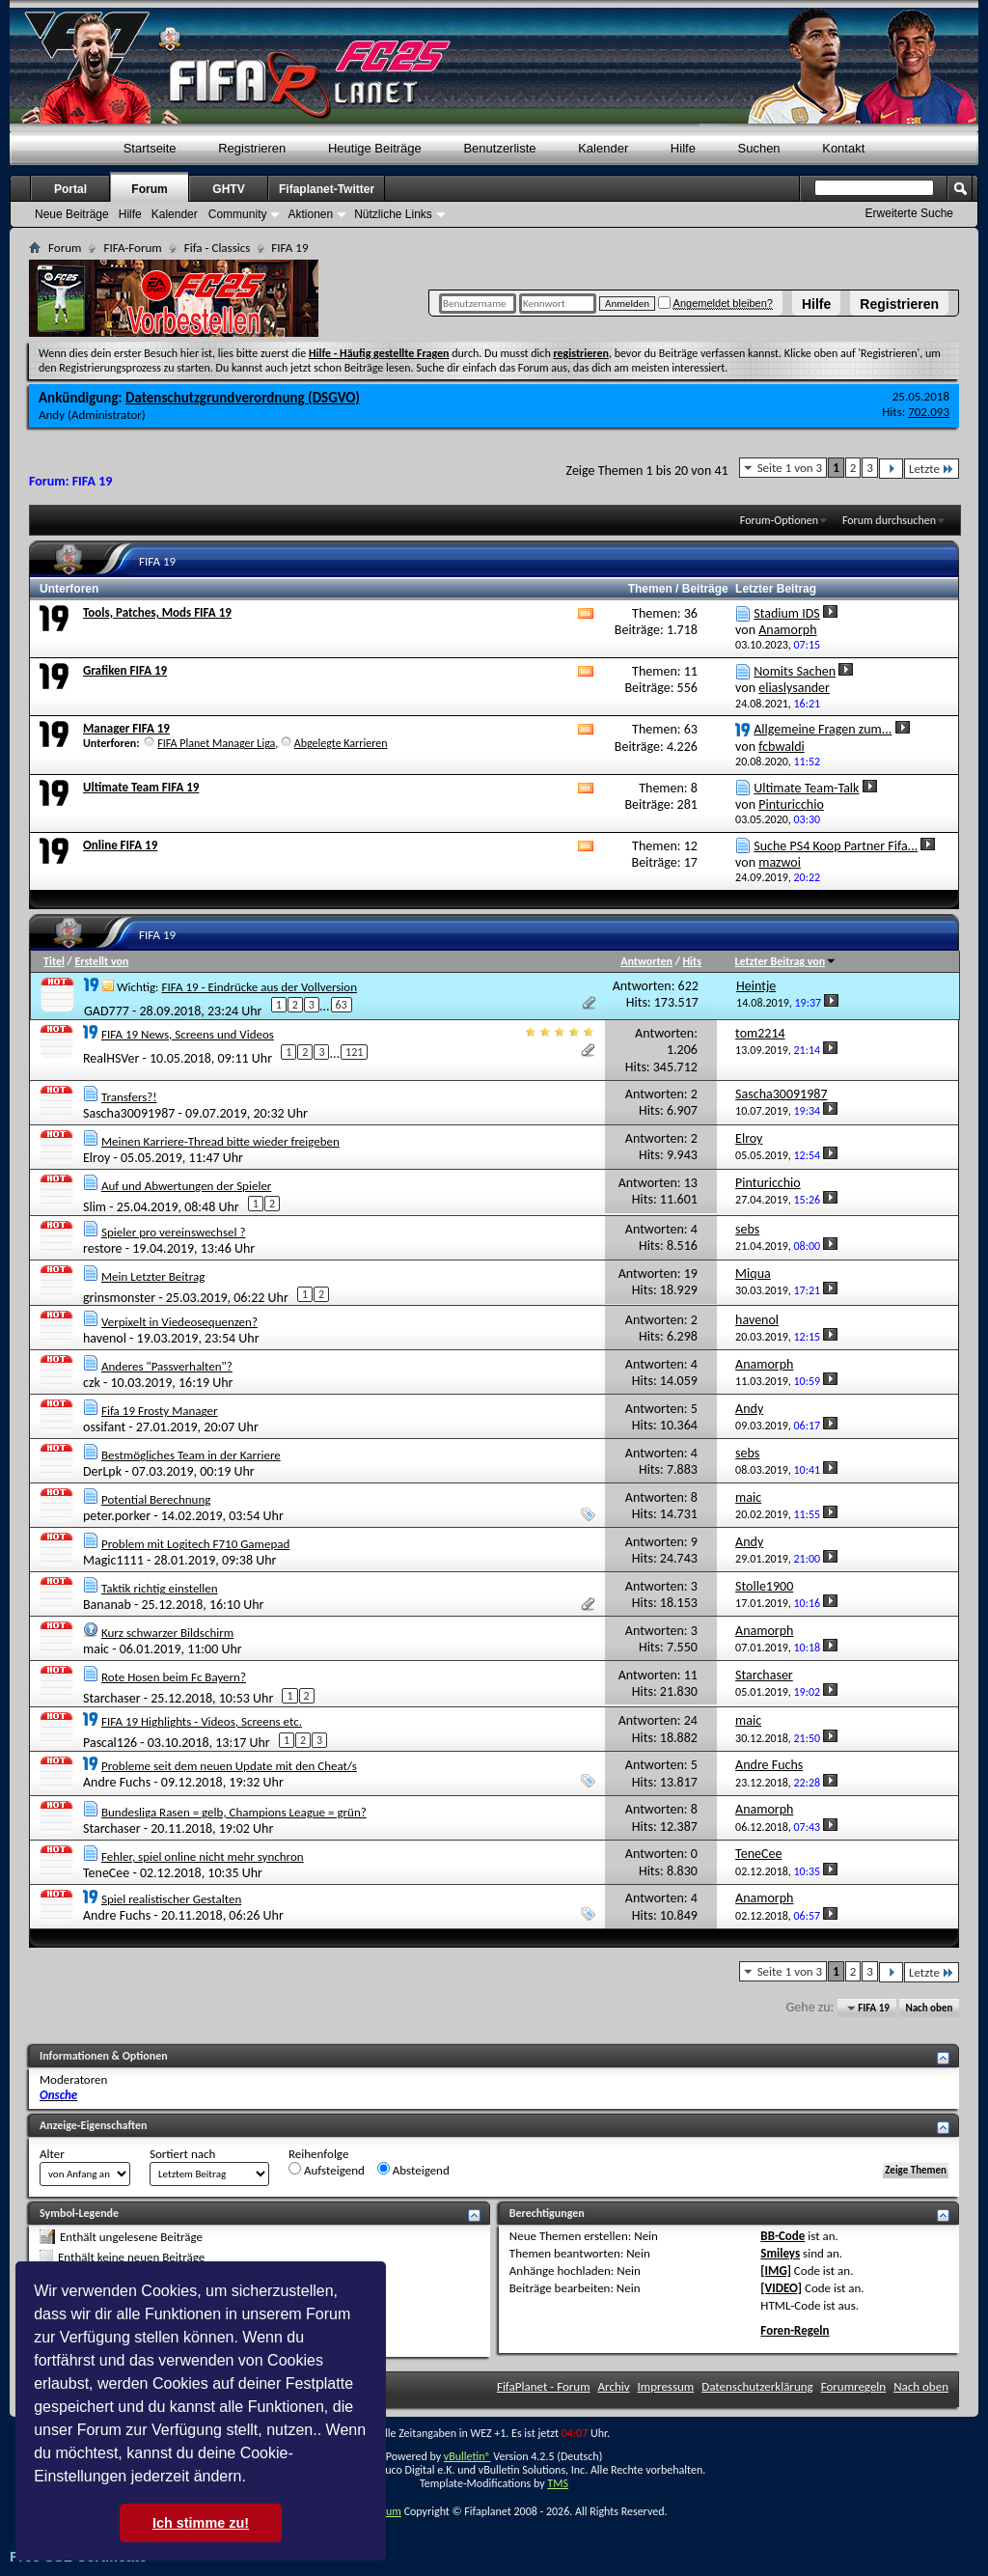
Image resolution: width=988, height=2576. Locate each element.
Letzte (931, 468)
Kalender (603, 148)
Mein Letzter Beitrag (153, 1276)
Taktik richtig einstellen (159, 1588)
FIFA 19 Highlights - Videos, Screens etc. (201, 1721)
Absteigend (413, 2169)
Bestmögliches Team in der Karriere (191, 1455)
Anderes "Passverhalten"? (167, 1366)
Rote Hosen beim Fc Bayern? (173, 1677)
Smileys (780, 2253)
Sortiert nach (182, 2154)
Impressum (666, 2386)
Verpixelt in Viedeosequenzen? (179, 1322)
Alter (52, 2154)
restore (103, 1248)
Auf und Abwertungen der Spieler (186, 1185)
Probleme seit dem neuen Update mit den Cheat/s (229, 1766)
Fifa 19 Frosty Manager (159, 1410)
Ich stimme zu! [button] (200, 2523)
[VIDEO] (781, 2288)
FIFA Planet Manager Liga (216, 743)
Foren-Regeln (794, 2330)
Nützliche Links (393, 214)
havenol (104, 1338)
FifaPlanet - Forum (543, 2386)
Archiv (614, 2386)
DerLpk (102, 1471)
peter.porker (117, 1516)
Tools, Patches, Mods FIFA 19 (157, 612)
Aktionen (310, 214)
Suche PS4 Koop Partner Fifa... (836, 846)
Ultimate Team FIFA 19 (141, 787)
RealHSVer (111, 1058)
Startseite (150, 148)
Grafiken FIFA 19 (125, 670)
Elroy (96, 1158)
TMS (557, 2483)
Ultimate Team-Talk (806, 788)
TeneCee (106, 1873)
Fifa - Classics (217, 247)
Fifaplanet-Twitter (326, 189)
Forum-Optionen (779, 520)
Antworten (646, 961)
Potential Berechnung (155, 1499)
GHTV (228, 189)
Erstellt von (101, 961)
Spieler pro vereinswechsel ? (173, 1232)
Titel (54, 961)
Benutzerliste (499, 148)
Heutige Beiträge (375, 148)
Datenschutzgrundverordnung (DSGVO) (242, 397)
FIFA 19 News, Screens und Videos (187, 1034)
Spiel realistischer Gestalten (171, 1899)
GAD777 (106, 1011)
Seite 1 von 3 (790, 467)
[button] (253, 2478)
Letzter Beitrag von (786, 961)
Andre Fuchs (117, 1782)
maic (96, 1649)
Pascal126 (110, 1742)
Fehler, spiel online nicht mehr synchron (202, 1856)
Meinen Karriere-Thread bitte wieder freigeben (220, 1141)
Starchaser (112, 1698)
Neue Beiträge (72, 214)
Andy (52, 414)
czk (91, 1382)
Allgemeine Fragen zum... (823, 729)
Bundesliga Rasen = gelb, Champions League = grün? (234, 1812)
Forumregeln (854, 2386)
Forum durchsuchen (889, 520)
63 (341, 1004)
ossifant (104, 1427)
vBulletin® (467, 2456)
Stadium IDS (787, 613)
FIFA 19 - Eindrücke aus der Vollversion (259, 987)
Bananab (107, 1604)
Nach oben (928, 2008)
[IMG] (775, 2270)
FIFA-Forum (132, 247)
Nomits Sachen (795, 671)
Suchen (759, 148)
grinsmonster (119, 1296)
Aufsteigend (326, 2169)
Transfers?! (129, 1097)
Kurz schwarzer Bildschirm (167, 1632)
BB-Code (782, 2236)
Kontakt (843, 148)
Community (237, 214)
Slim (94, 1206)
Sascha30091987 (129, 1113)
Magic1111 (113, 1560)
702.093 (928, 411)
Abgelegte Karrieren (341, 743)
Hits (692, 961)
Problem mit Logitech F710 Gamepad (195, 1544)
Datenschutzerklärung (757, 2386)
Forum (149, 189)
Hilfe (816, 304)
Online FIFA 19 (120, 845)
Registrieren (899, 304)
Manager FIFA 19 (126, 728)
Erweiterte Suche (909, 213)
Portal (70, 189)
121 (354, 1052)
